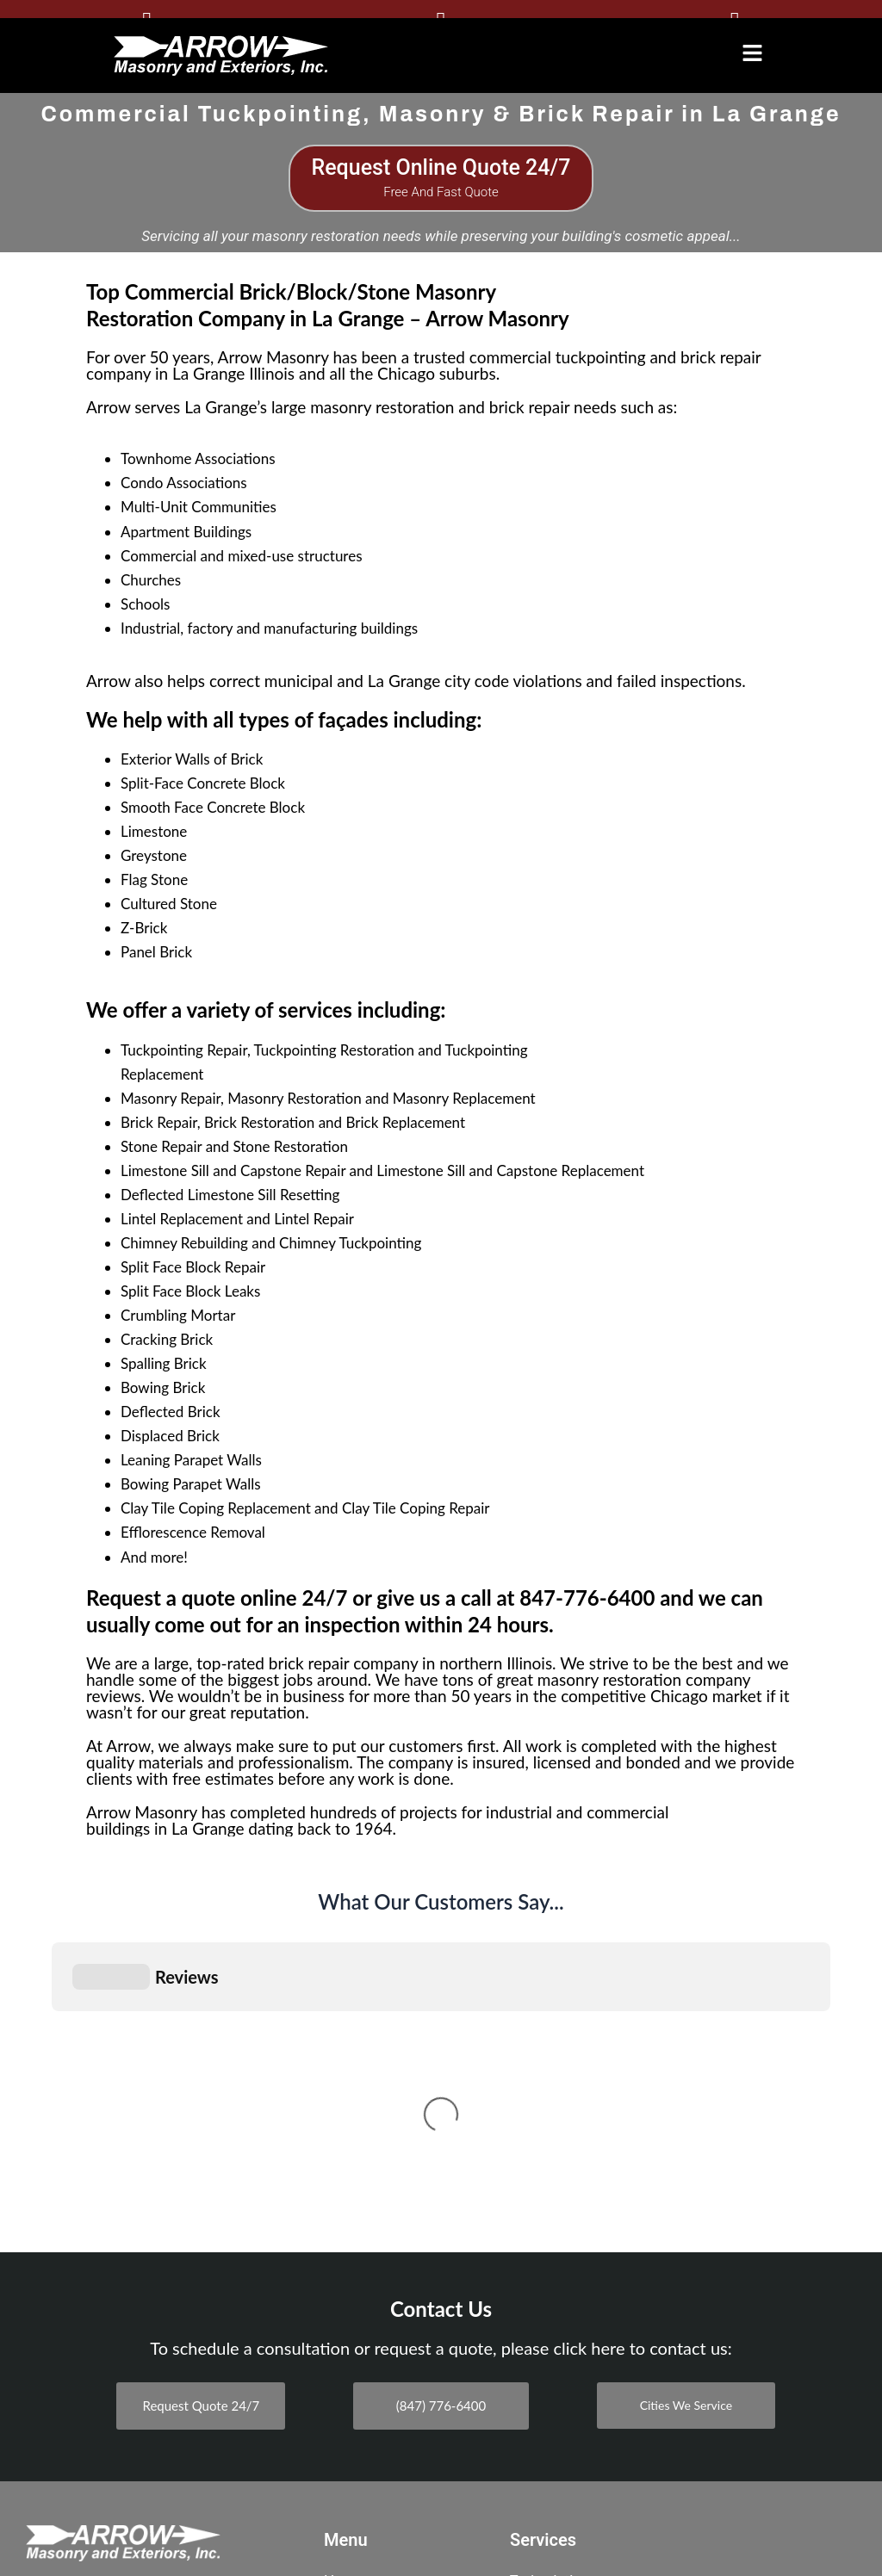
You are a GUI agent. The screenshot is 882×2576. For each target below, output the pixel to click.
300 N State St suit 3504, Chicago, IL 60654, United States (112, 2375)
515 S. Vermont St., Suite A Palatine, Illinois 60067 (115, 2279)
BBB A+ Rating (123, 2456)
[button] (751, 52)
